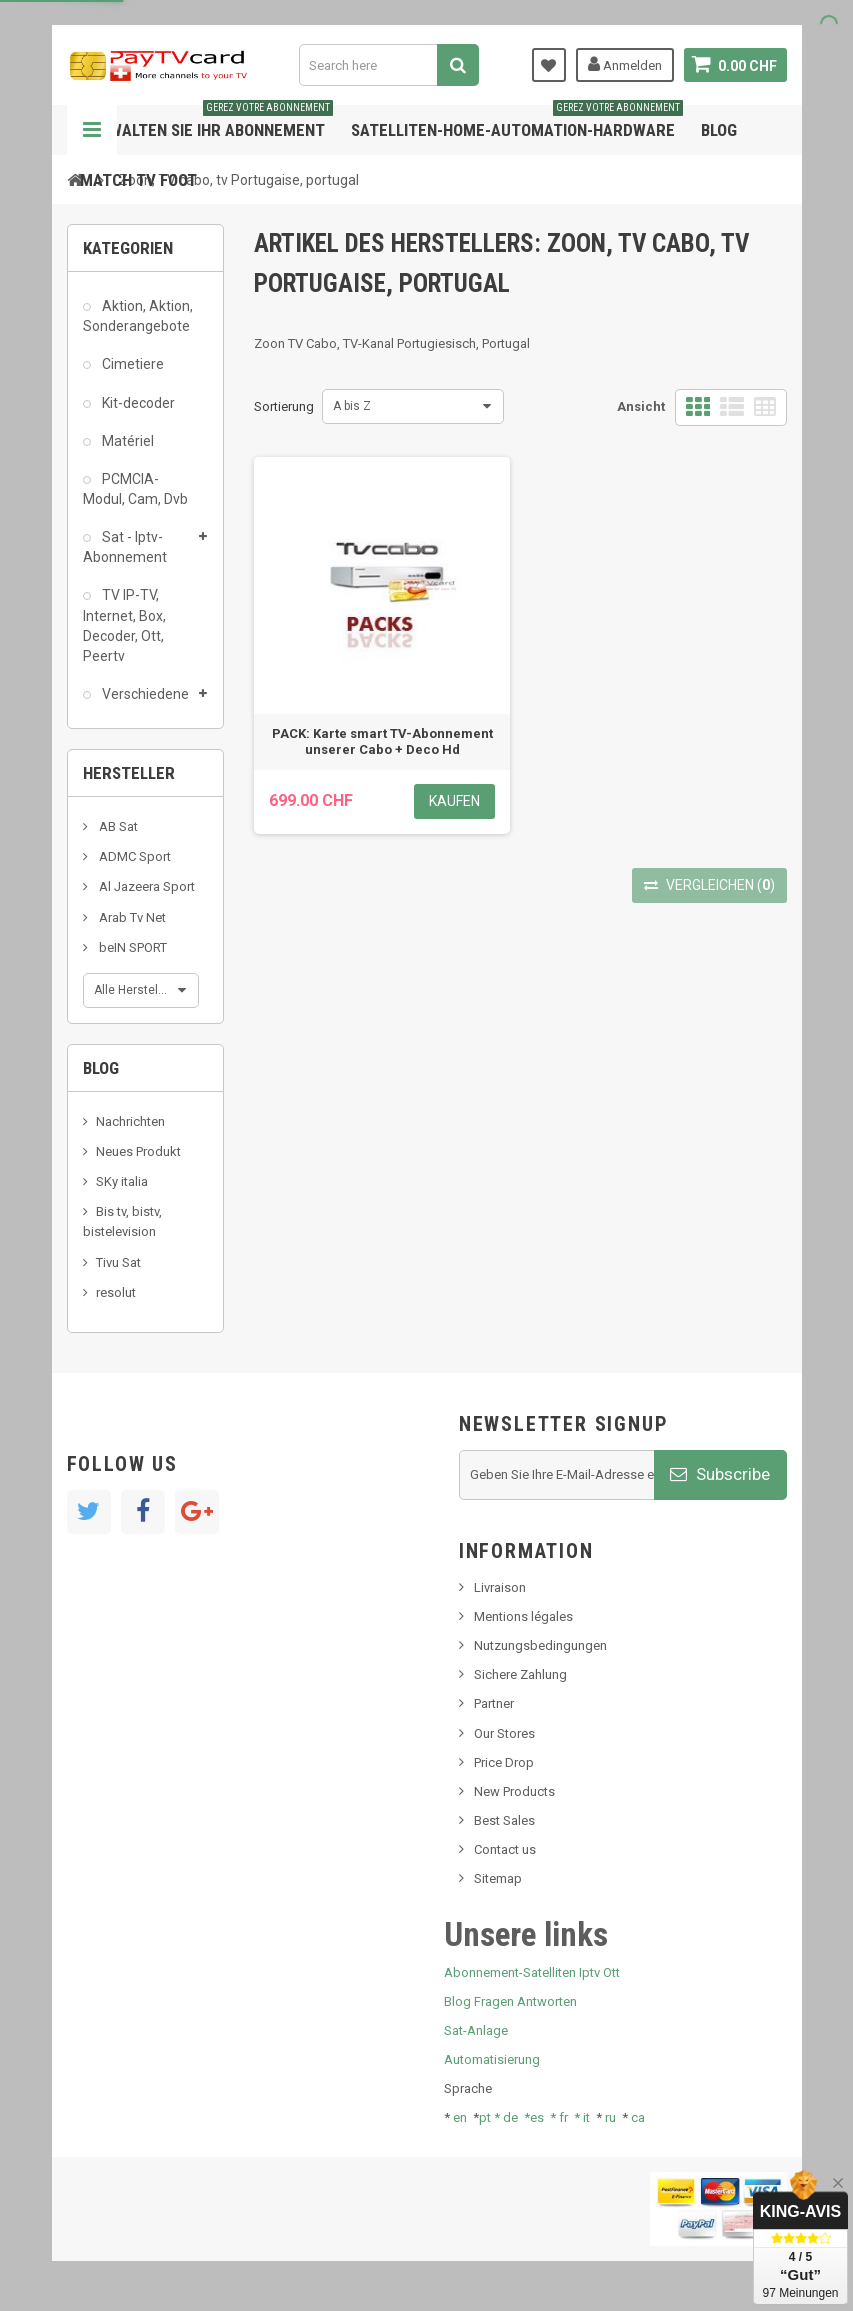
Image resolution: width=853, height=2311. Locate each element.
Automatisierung (492, 2059)
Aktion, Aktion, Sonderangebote (138, 316)
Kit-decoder (137, 403)
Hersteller (129, 773)
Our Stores (504, 1733)
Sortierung (284, 406)
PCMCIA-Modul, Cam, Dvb (135, 489)
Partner (494, 1703)
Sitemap (498, 1878)
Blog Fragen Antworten (510, 2001)
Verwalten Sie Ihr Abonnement (206, 122)
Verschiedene (144, 694)
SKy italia (122, 1181)
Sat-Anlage (476, 2030)
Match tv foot (138, 180)
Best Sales (504, 1820)
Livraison (500, 1587)
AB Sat (117, 826)
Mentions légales (523, 1616)
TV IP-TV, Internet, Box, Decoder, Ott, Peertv (124, 625)
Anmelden (625, 64)
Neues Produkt (138, 1151)
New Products (514, 1791)
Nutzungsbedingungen (540, 1645)
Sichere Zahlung (520, 1674)
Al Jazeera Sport (145, 886)
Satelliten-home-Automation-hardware (517, 122)
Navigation (92, 130)
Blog (719, 130)
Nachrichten (130, 1121)
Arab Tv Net (131, 917)
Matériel (126, 441)
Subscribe (720, 1474)
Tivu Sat (118, 1262)
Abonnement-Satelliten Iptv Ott (532, 1972)
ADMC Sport (133, 856)
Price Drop (504, 1762)
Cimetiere (131, 364)
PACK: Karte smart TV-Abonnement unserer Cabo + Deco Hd (382, 741)
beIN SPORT (131, 947)
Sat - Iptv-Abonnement (125, 547)
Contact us (505, 1849)
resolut (116, 1292)
